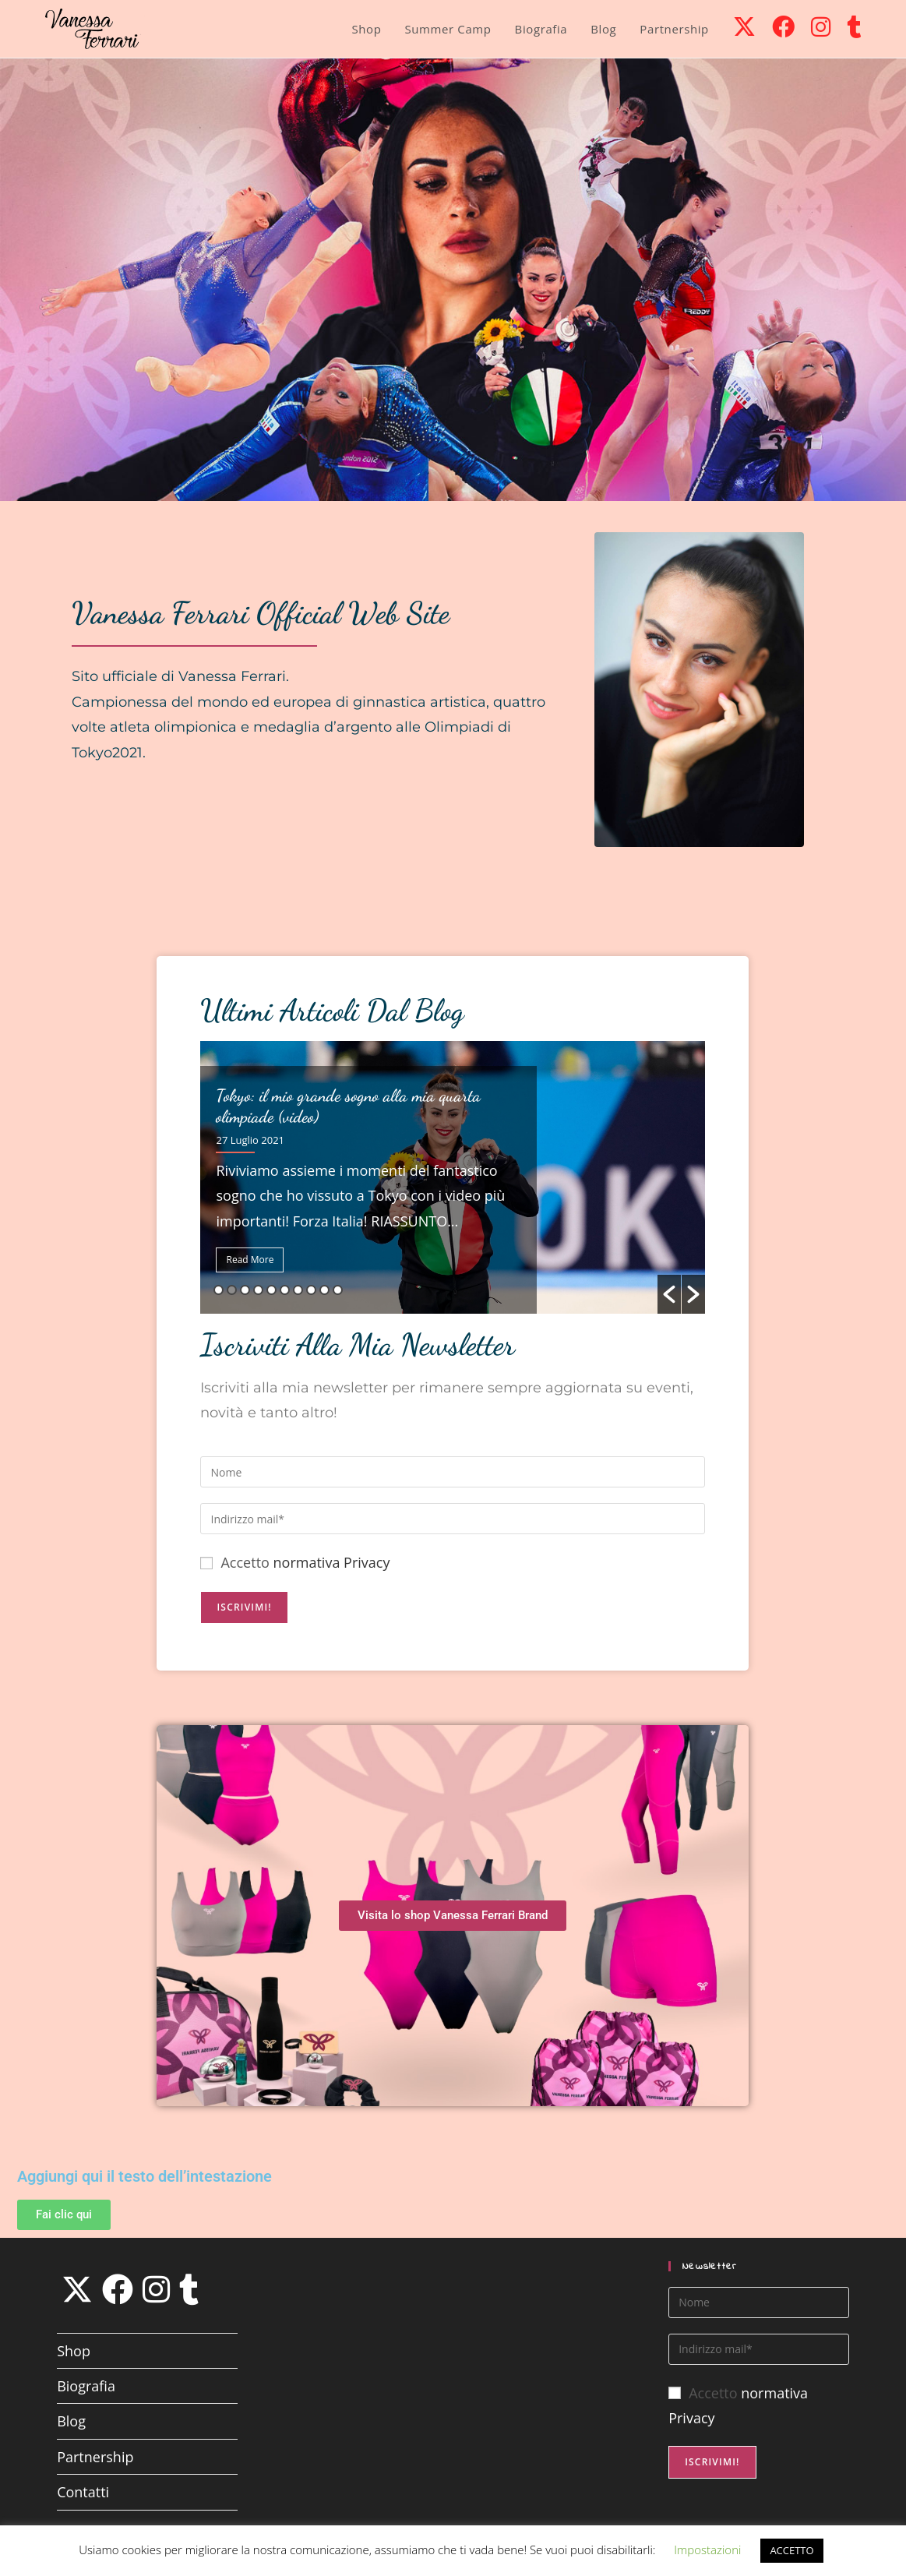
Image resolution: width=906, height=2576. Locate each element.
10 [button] (338, 1290)
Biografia (86, 2386)
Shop (73, 2350)
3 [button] (245, 1290)
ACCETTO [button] (791, 2550)
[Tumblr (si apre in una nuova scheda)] (854, 26)
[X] (77, 2289)
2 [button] (232, 1290)
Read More (249, 1259)
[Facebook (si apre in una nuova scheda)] (783, 26)
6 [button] (285, 1290)
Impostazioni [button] (707, 2549)
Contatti (83, 2491)
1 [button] (218, 1290)
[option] (452, 1177)
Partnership (95, 2456)
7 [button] (298, 1290)
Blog (71, 2421)
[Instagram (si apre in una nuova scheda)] (821, 26)
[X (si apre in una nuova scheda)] (744, 26)
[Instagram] (156, 2289)
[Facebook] (117, 2289)
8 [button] (311, 1290)
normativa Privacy (331, 1562)
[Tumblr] (189, 2289)
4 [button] (258, 1290)
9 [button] (324, 1290)
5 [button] (271, 1290)
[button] (669, 1294)
